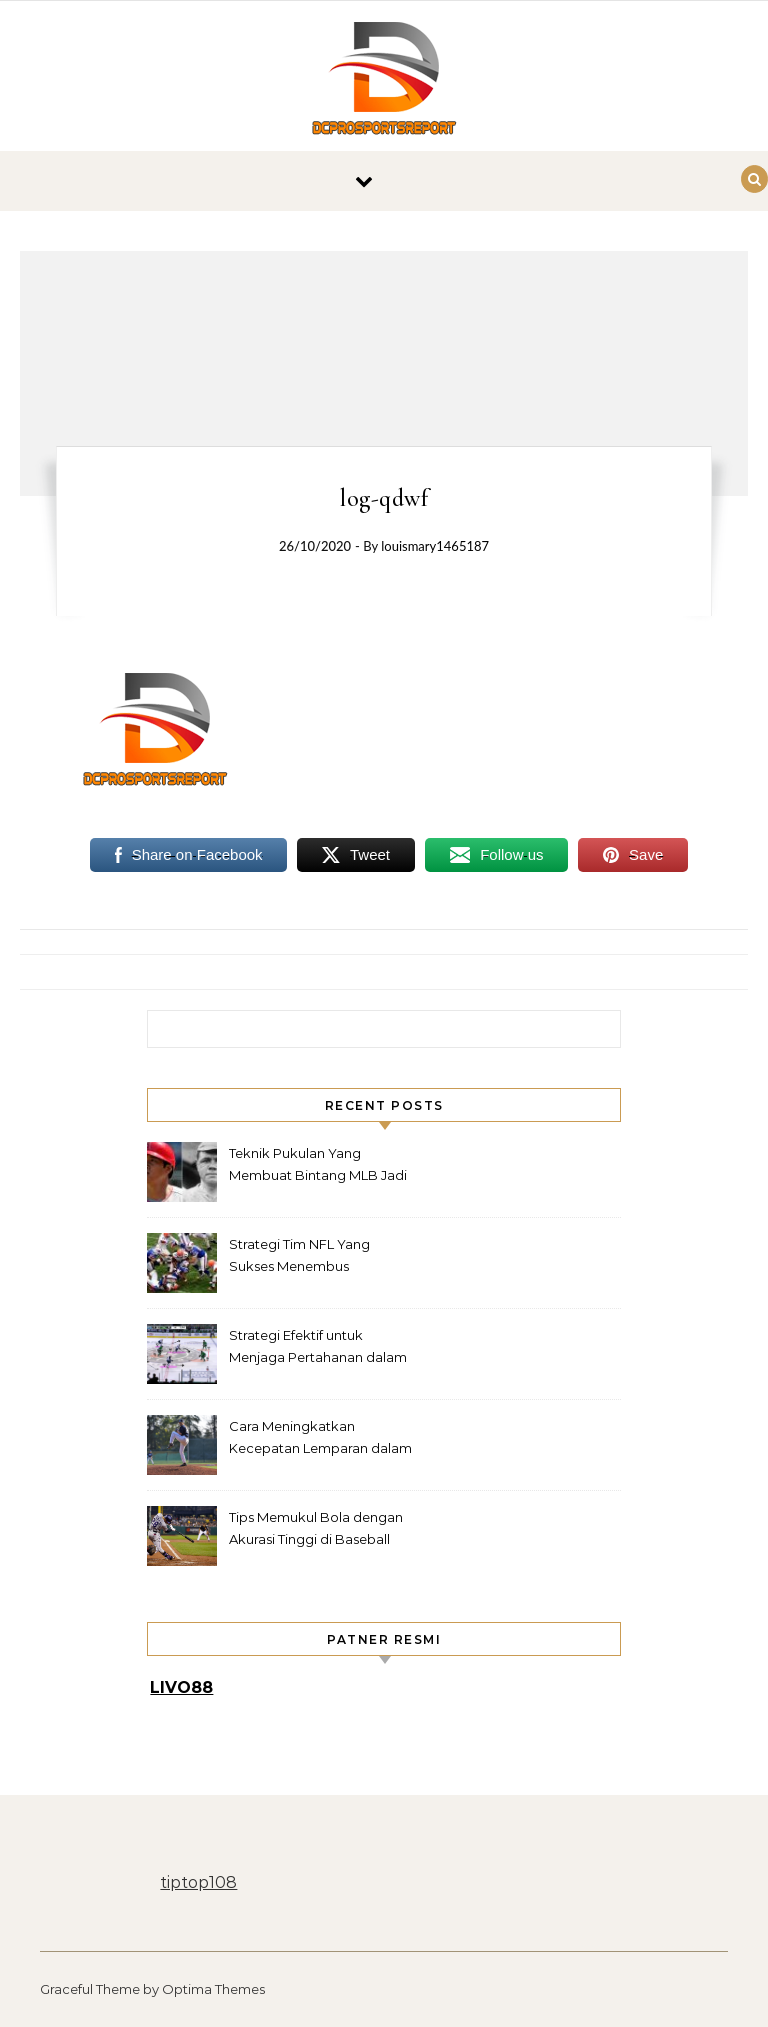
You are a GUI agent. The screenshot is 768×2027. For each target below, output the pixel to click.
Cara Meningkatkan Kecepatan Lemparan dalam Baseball (320, 1439)
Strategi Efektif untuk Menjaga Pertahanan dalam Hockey (318, 1348)
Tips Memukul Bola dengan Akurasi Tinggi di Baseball (316, 1528)
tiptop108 (198, 1882)
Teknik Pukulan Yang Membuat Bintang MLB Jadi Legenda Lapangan (318, 1166)
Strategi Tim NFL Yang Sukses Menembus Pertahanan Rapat (299, 1257)
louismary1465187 (435, 546)
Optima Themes (213, 1989)
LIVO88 (181, 1687)
